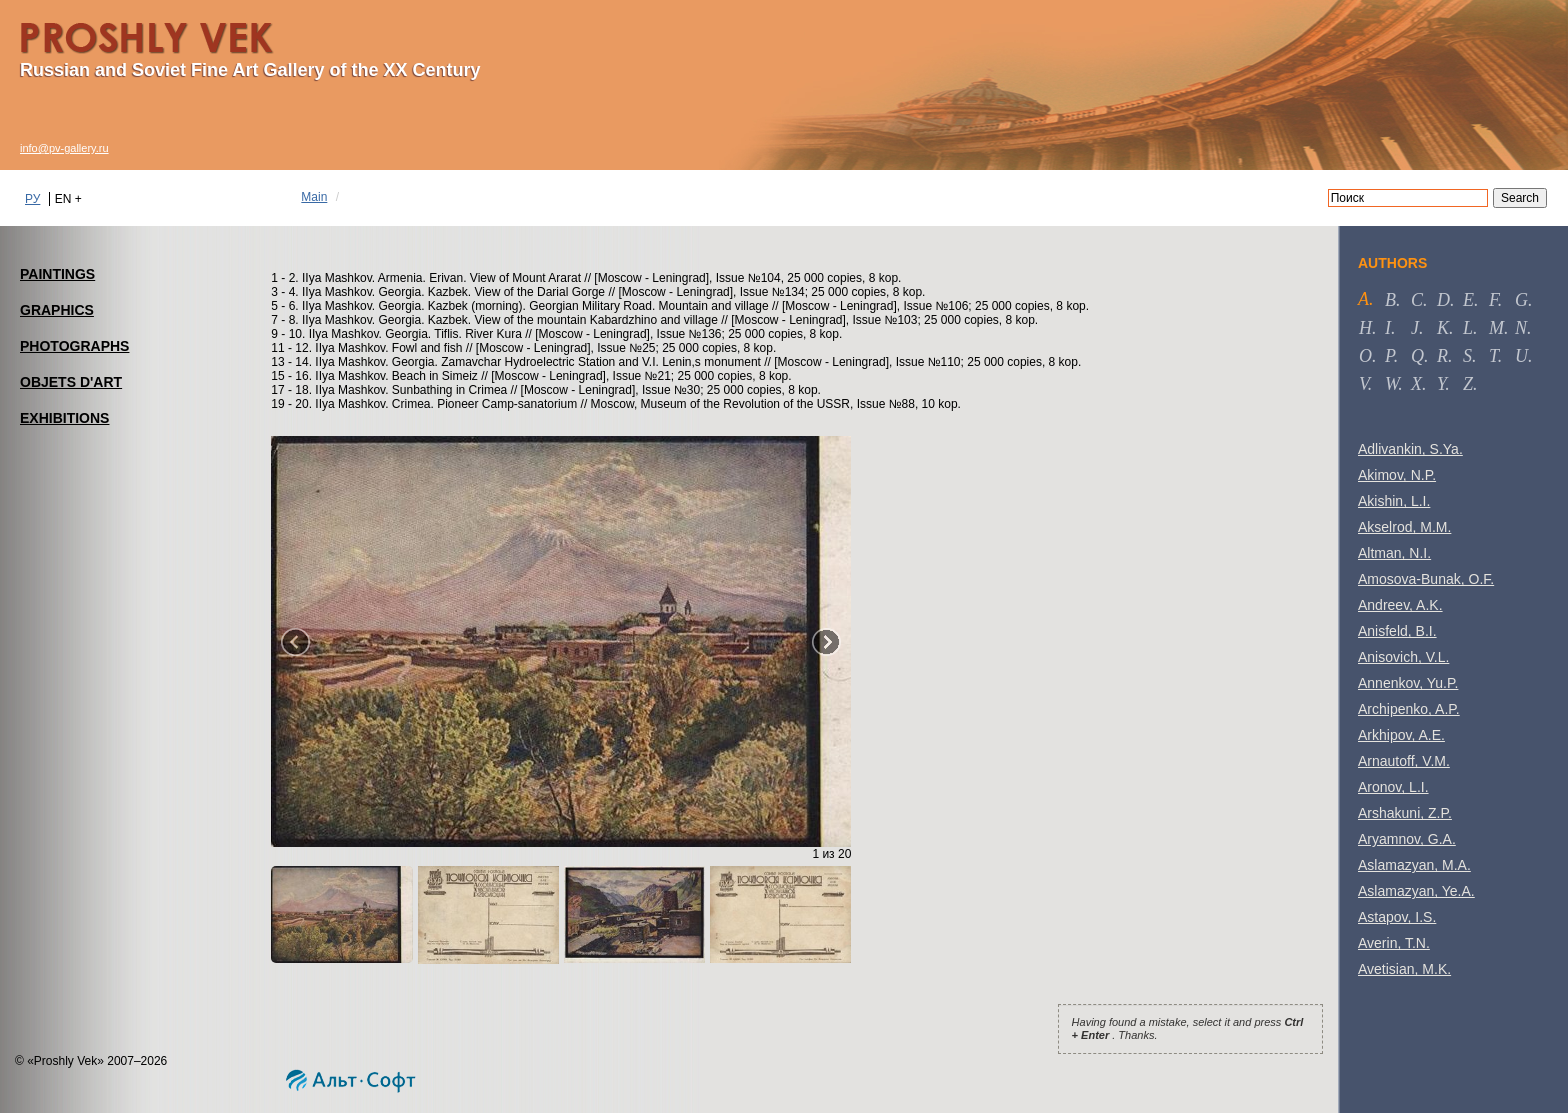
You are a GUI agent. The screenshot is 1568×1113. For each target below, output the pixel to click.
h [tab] (1365, 328)
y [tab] (1441, 384)
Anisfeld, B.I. (1397, 631)
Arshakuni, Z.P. (1405, 813)
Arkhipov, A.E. (1401, 735)
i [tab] (1388, 328)
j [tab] (1415, 328)
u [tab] (1521, 356)
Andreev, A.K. (1400, 605)
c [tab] (1417, 300)
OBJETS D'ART (71, 382)
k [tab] (1443, 328)
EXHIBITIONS (64, 418)
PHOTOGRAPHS (74, 346)
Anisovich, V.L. (1403, 657)
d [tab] (1443, 300)
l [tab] (1468, 328)
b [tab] (1390, 300)
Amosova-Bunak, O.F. (1426, 579)
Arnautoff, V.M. (1404, 761)
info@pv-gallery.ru (64, 148)
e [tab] (1468, 300)
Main (314, 197)
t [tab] (1493, 356)
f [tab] (1493, 300)
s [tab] (1467, 356)
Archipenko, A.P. (1409, 709)
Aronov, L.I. (1393, 787)
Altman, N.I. (1394, 553)
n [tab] (1521, 328)
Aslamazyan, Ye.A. (1416, 891)
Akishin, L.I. (1394, 501)
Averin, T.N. (1394, 943)
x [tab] (1416, 384)
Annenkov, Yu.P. (1408, 683)
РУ (32, 199)
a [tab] (1363, 299)
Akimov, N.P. (1397, 475)
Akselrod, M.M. (1404, 527)
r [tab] (1442, 356)
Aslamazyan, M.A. (1414, 865)
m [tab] (1496, 328)
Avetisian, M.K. (1404, 969)
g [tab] (1521, 300)
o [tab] (1365, 356)
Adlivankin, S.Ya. (1410, 449)
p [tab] (1389, 356)
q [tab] (1417, 356)
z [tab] (1468, 384)
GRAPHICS (57, 310)
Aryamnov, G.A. (1407, 839)
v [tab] (1363, 384)
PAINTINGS (57, 274)
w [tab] (1391, 384)
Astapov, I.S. (1397, 917)
